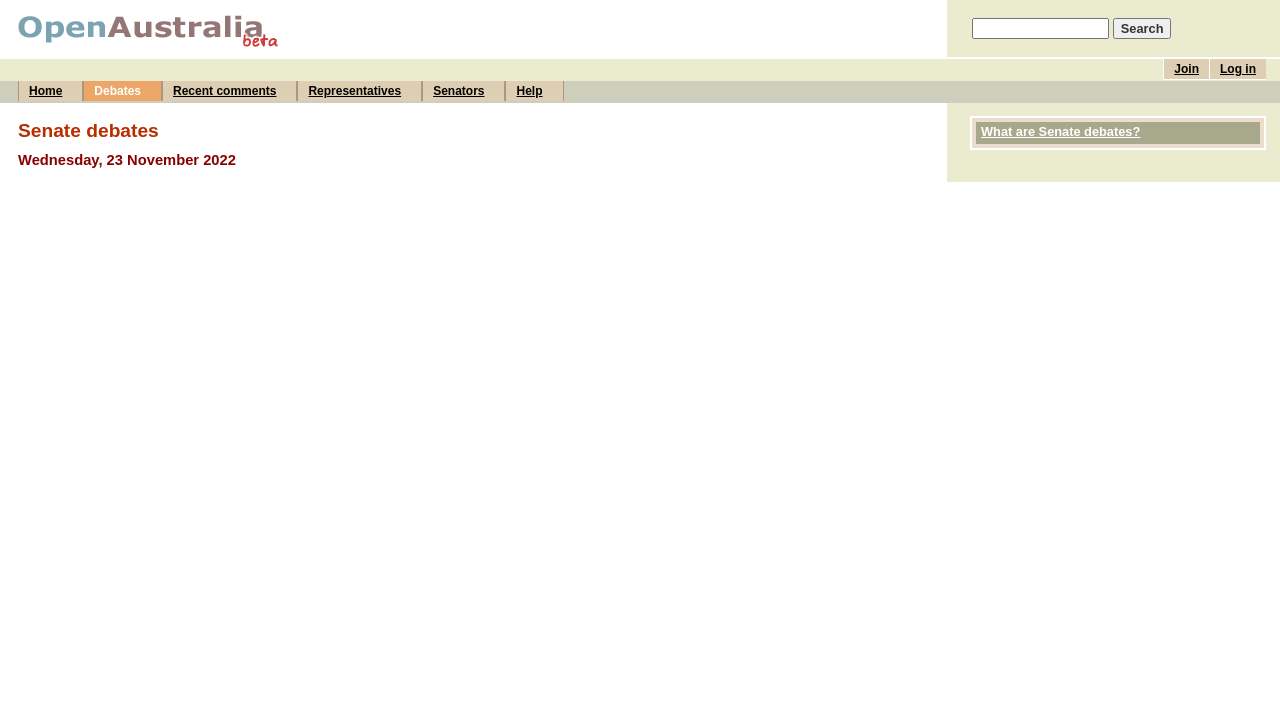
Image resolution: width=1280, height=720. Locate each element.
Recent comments (224, 91)
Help (529, 91)
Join (1186, 69)
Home (45, 91)
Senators (458, 91)
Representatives (354, 91)
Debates (117, 91)
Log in (1238, 69)
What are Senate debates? (1060, 131)
